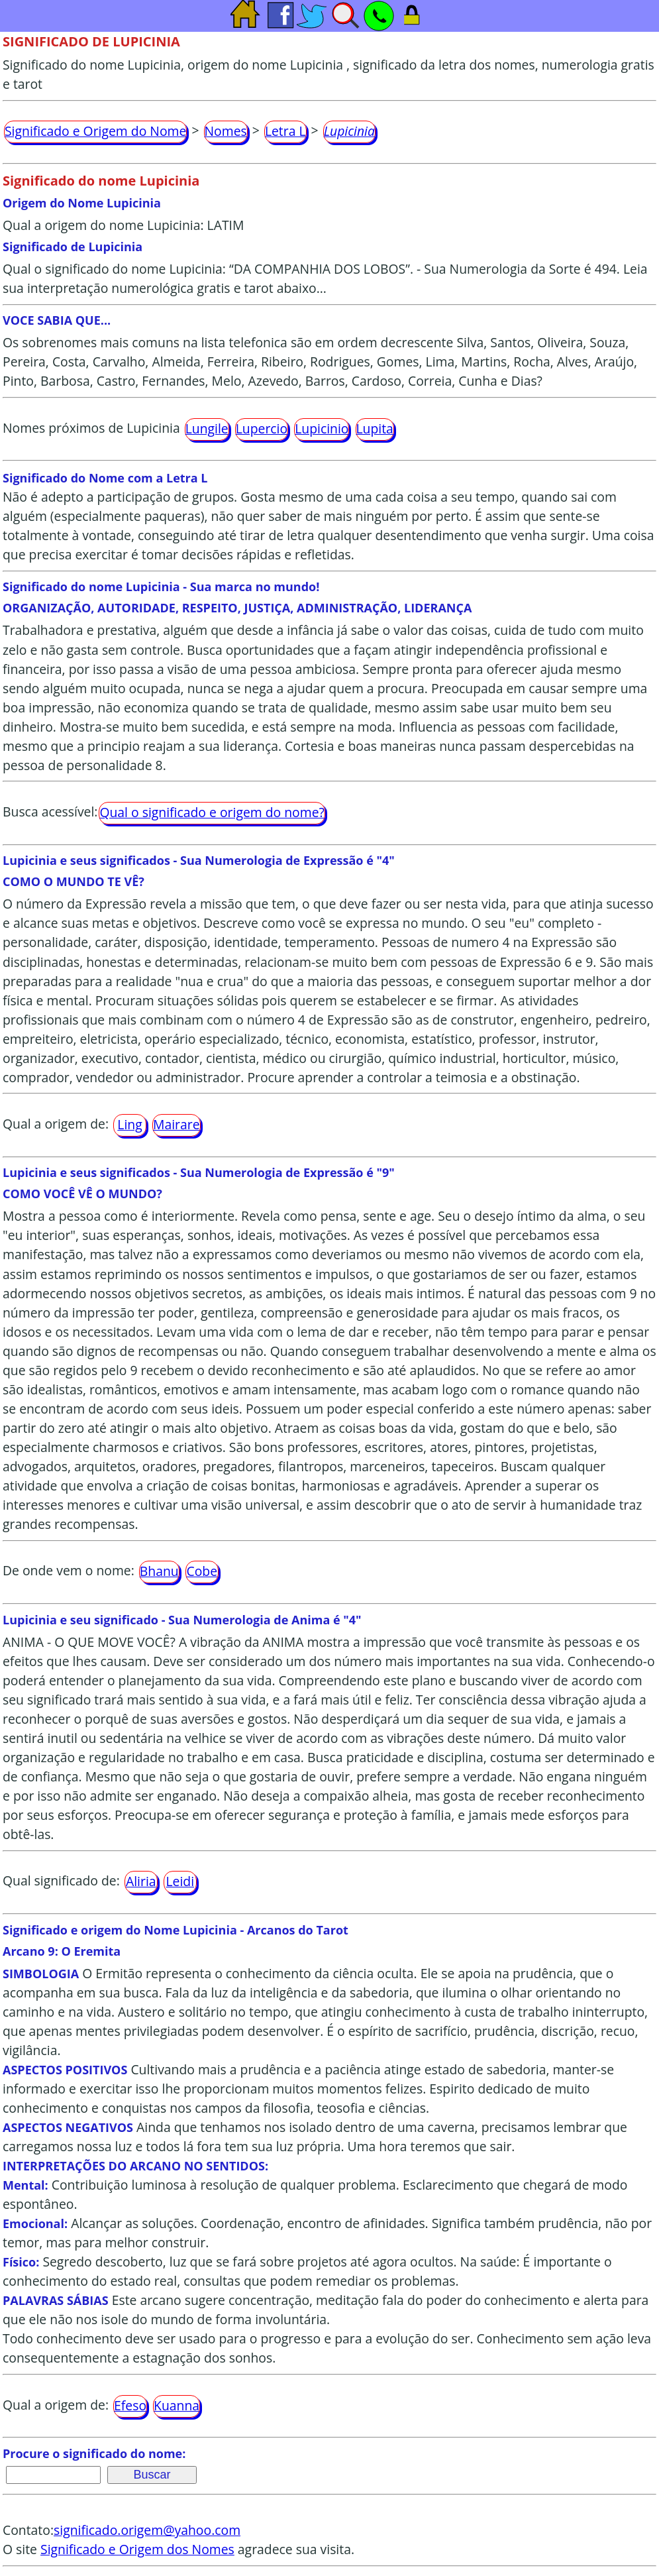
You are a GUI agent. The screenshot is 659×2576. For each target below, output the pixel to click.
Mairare (176, 1124)
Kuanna (176, 2405)
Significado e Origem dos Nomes (137, 2549)
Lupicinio (321, 428)
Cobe (201, 1571)
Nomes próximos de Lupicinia (91, 428)
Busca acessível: (50, 811)
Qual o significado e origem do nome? (211, 812)
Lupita (374, 428)
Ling (129, 1124)
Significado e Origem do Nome (95, 131)
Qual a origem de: (56, 1124)
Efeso (130, 2405)
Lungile (206, 428)
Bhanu (159, 1571)
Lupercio (261, 428)
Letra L (285, 131)
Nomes (226, 131)
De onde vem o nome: (68, 1570)
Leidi (180, 1881)
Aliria (141, 1881)
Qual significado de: (61, 1881)
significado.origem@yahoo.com (147, 2530)
